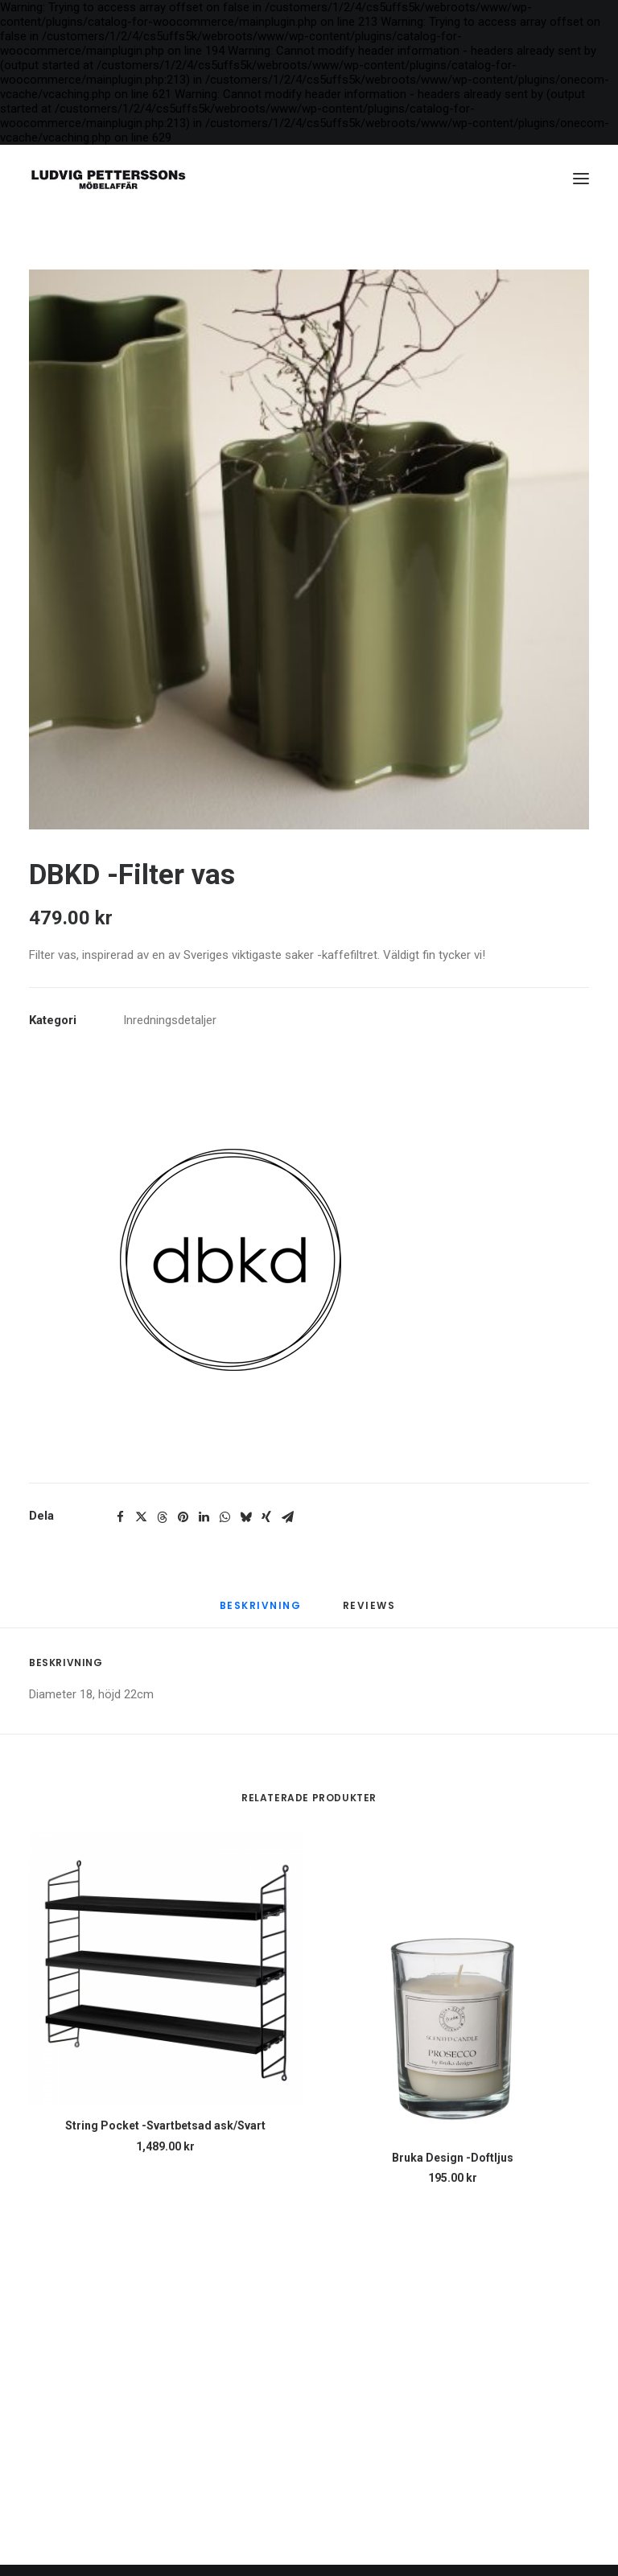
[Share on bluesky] (245, 1517)
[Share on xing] (266, 1517)
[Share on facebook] (120, 1517)
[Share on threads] (161, 1517)
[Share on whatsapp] (224, 1517)
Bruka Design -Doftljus (452, 2157)
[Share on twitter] (140, 1517)
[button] (581, 178)
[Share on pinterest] (182, 1517)
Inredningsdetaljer (169, 1020)
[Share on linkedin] (203, 1517)
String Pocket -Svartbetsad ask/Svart (165, 2125)
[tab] (371, 1613)
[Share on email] (287, 1517)
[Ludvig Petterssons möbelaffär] (108, 179)
